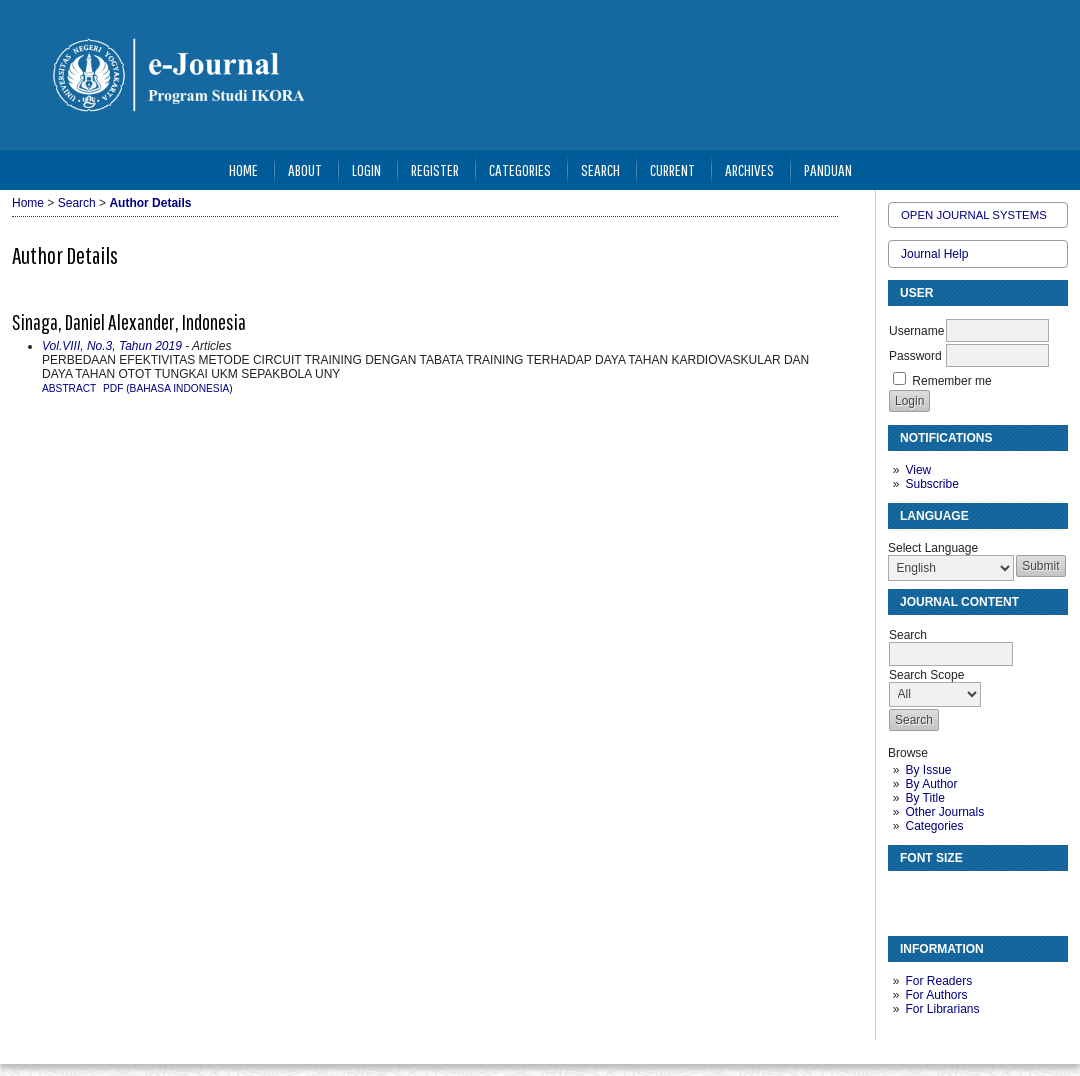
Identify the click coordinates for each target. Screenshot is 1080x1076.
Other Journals (944, 812)
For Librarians (942, 1009)
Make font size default (938, 894)
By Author (931, 784)
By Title (924, 798)
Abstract (69, 388)
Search (600, 169)
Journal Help (934, 254)
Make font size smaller (906, 894)
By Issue (928, 770)
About (305, 169)
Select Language (933, 548)
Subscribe (931, 484)
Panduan (828, 169)
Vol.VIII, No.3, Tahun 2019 (112, 346)
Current (672, 169)
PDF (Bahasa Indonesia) (168, 388)
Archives (749, 169)
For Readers (938, 981)
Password (915, 356)
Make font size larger (970, 894)
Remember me (951, 381)
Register (435, 169)
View (918, 470)
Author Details (150, 203)
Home (243, 169)
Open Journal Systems (974, 215)
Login (366, 169)
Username (916, 331)
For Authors (936, 995)
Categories (934, 826)
